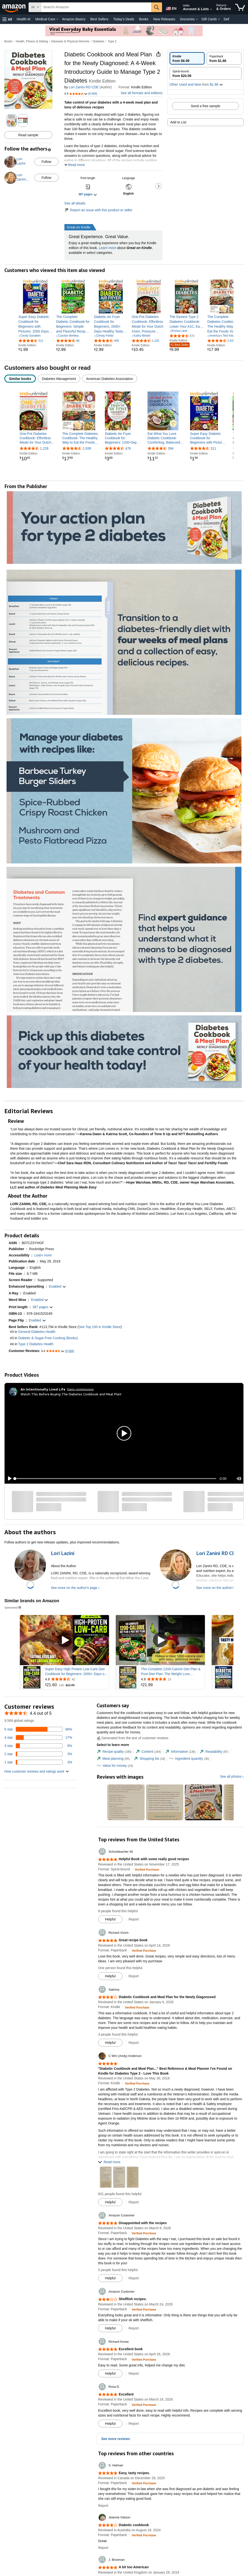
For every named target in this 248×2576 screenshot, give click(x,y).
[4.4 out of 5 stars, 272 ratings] (182, 336)
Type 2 (112, 41)
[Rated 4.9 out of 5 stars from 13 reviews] (172, 1679)
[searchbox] (96, 7)
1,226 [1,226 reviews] (44, 448)
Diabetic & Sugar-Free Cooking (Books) (48, 1338)
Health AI (24, 19)
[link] (35, 324)
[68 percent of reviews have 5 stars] (38, 1729)
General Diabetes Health (36, 1332)
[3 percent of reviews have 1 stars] (38, 1762)
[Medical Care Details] (57, 19)
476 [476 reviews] (128, 448)
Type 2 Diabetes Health (36, 1344)
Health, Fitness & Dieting (32, 41)
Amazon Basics (73, 19)
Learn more (107, 248)
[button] (7, 19)
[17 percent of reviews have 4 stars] (38, 1737)
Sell (226, 19)
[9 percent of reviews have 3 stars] (38, 1745)
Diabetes (98, 41)
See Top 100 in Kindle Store (100, 1327)
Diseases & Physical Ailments (70, 41)
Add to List (178, 122)
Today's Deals (123, 19)
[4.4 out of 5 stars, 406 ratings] (106, 340)
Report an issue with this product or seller (98, 210)
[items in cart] (240, 7)
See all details (74, 203)
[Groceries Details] (197, 19)
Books (143, 19)
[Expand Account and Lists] (211, 9)
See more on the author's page (74, 1588)
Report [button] (134, 1919)
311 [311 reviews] (213, 448)
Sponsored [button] (13, 1607)
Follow (46, 162)
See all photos (230, 1776)
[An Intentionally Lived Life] (43, 1389)
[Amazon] (14, 7)
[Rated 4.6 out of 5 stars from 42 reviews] (76, 1679)
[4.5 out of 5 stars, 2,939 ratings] (221, 340)
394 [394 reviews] (170, 448)
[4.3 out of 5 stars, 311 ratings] (30, 340)
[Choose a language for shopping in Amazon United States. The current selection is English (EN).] (170, 7)
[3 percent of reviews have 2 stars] (38, 1754)
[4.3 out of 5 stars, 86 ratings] (67, 340)
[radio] (187, 58)
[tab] (114, 1751)
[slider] (115, 1478)
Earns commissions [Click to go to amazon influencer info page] (80, 1389)
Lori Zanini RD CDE (84, 87)
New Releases (164, 19)
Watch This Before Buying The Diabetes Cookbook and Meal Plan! (71, 1394)
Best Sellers (99, 19)
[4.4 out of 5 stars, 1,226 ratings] (145, 340)
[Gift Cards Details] (219, 19)
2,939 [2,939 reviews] (87, 448)
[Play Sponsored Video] (64, 1640)
